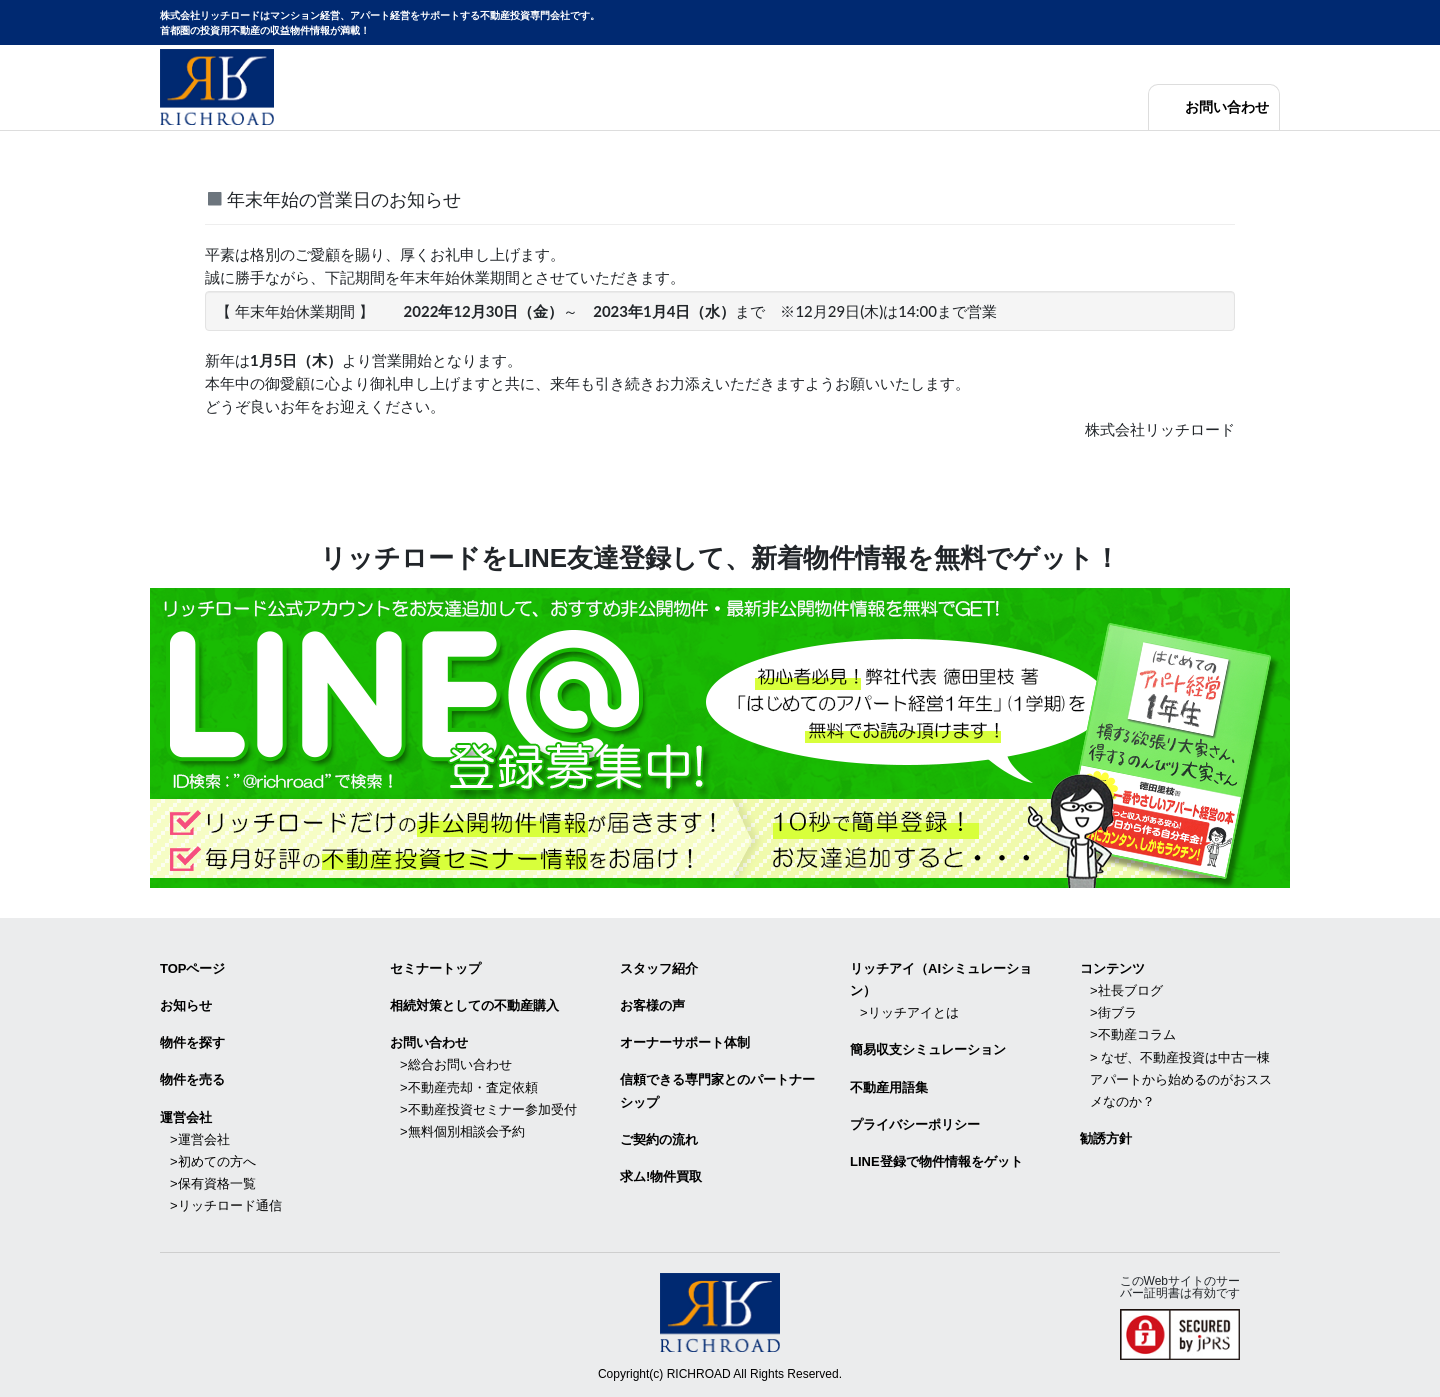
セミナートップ (435, 968)
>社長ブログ (1126, 990)
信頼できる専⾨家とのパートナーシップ (717, 1090)
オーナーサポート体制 (685, 1042)
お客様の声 (652, 1005)
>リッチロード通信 (226, 1205)
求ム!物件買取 (661, 1176)
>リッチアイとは (909, 1012)
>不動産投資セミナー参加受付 (488, 1109)
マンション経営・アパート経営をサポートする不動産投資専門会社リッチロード (217, 87)
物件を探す (192, 1042)
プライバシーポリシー (915, 1124)
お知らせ (186, 1005)
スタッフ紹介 (659, 968)
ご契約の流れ (659, 1139)
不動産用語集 (889, 1087)
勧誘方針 (1106, 1138)
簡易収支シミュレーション (928, 1049)
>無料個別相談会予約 (462, 1131)
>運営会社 (200, 1139)
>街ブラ (1113, 1012)
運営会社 (186, 1117)
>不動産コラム (1133, 1034)
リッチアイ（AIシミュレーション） (941, 979)
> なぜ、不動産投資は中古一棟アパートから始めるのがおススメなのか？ (1181, 1079)
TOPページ (193, 968)
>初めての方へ (213, 1161)
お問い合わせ (1227, 107)
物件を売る (192, 1079)
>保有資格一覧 (213, 1183)
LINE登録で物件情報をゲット (936, 1161)
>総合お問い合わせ (456, 1064)
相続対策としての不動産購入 (474, 1005)
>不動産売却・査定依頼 (469, 1087)
